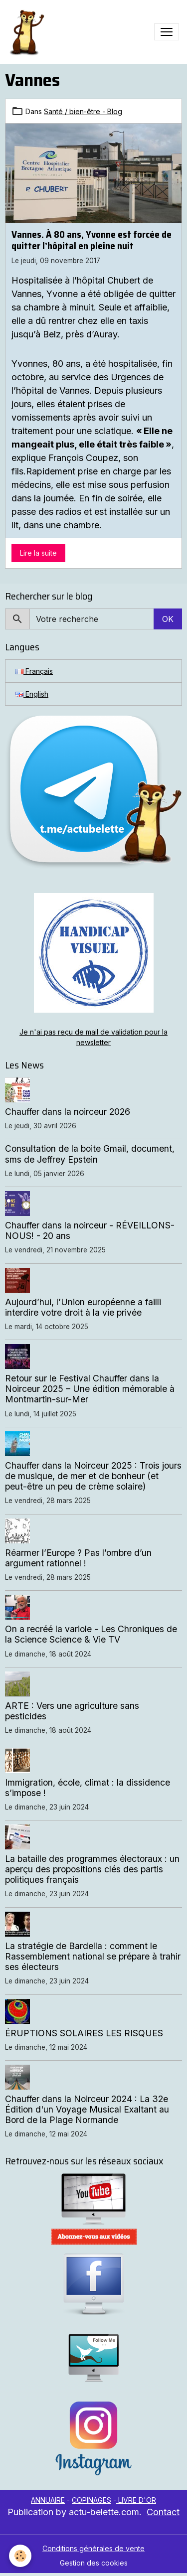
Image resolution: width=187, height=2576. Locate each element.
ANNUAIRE (48, 2500)
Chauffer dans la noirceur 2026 (67, 1111)
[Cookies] (20, 2556)
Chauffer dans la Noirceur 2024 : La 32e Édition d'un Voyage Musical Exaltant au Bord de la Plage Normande (87, 2109)
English (31, 694)
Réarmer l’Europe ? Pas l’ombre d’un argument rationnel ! (78, 1557)
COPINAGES (91, 2500)
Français (34, 671)
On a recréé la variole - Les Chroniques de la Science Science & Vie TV (91, 1634)
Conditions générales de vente (93, 2548)
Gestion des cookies (94, 2563)
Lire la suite (38, 553)
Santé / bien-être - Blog (83, 111)
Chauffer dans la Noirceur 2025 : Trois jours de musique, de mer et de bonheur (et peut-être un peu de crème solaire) (93, 1476)
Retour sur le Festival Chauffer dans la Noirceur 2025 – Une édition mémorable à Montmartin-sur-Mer (90, 1388)
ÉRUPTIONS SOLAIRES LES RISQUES (84, 2033)
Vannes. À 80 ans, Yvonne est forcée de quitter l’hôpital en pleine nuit (91, 240)
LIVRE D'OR (136, 2500)
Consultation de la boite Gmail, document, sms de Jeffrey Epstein (90, 1153)
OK (168, 619)
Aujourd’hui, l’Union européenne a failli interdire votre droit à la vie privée (83, 1307)
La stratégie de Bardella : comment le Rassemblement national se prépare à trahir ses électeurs (93, 1956)
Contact (163, 2512)
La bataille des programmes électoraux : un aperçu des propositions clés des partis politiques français (92, 1869)
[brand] (28, 32)
